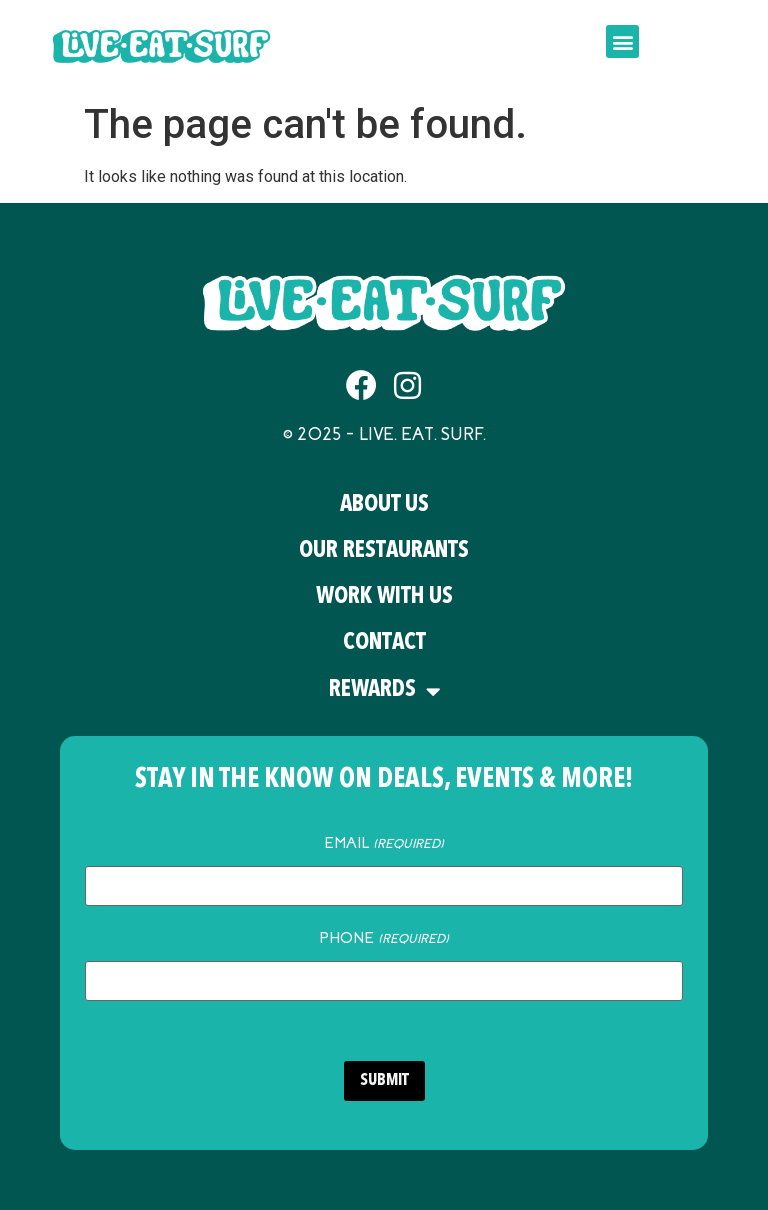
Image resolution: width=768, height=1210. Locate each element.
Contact (384, 643)
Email (383, 843)
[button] (622, 41)
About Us (384, 505)
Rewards (384, 691)
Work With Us (384, 597)
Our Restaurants (384, 551)
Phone (383, 938)
